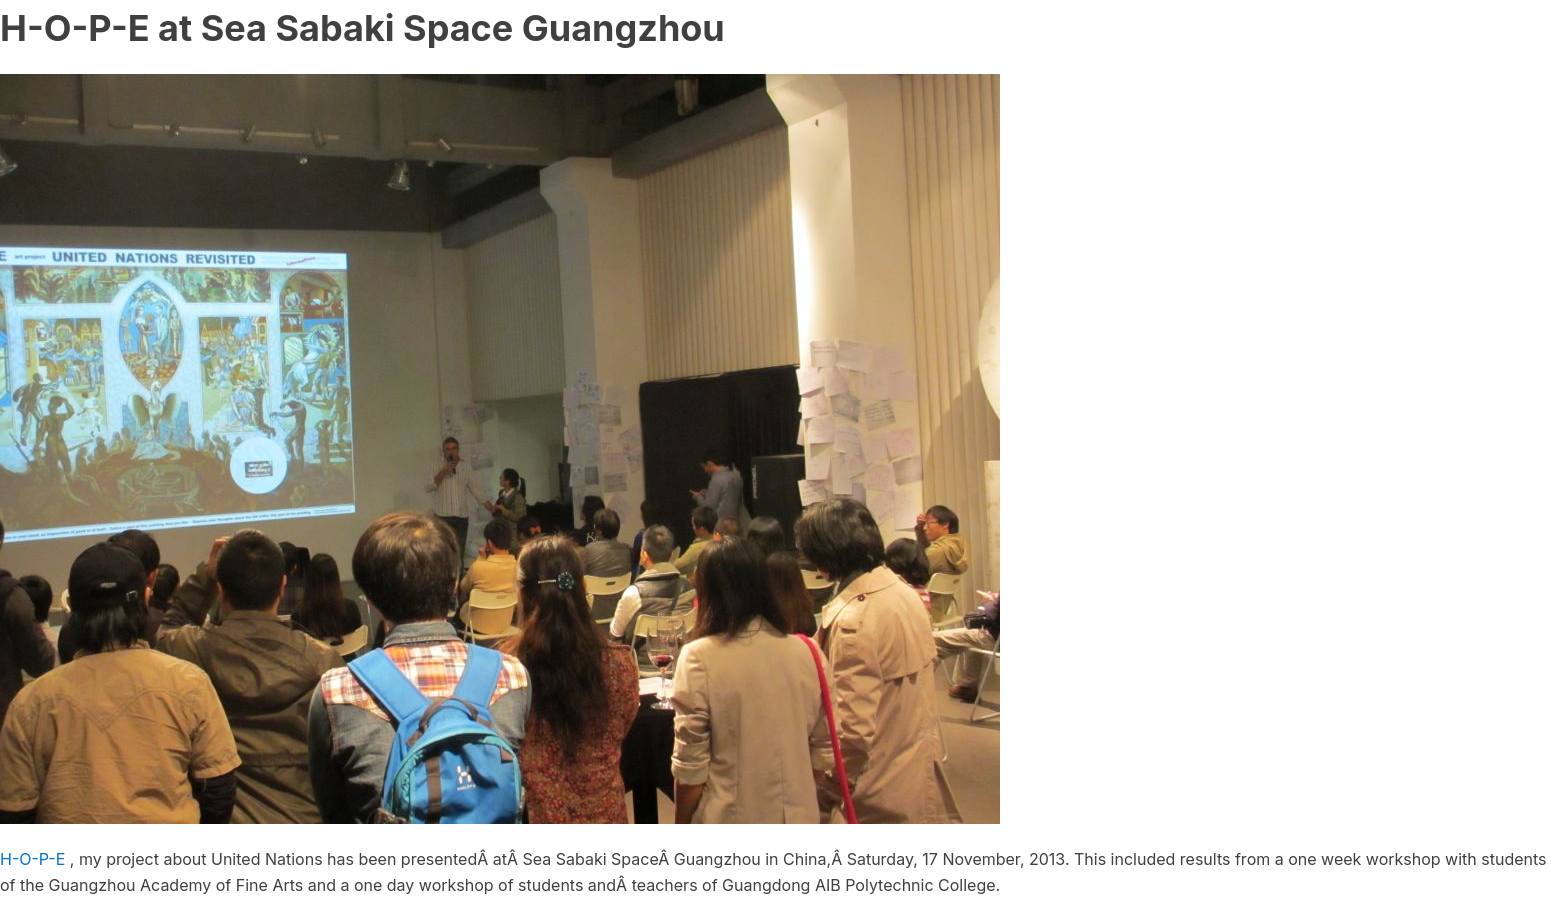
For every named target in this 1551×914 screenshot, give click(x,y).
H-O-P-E (32, 859)
